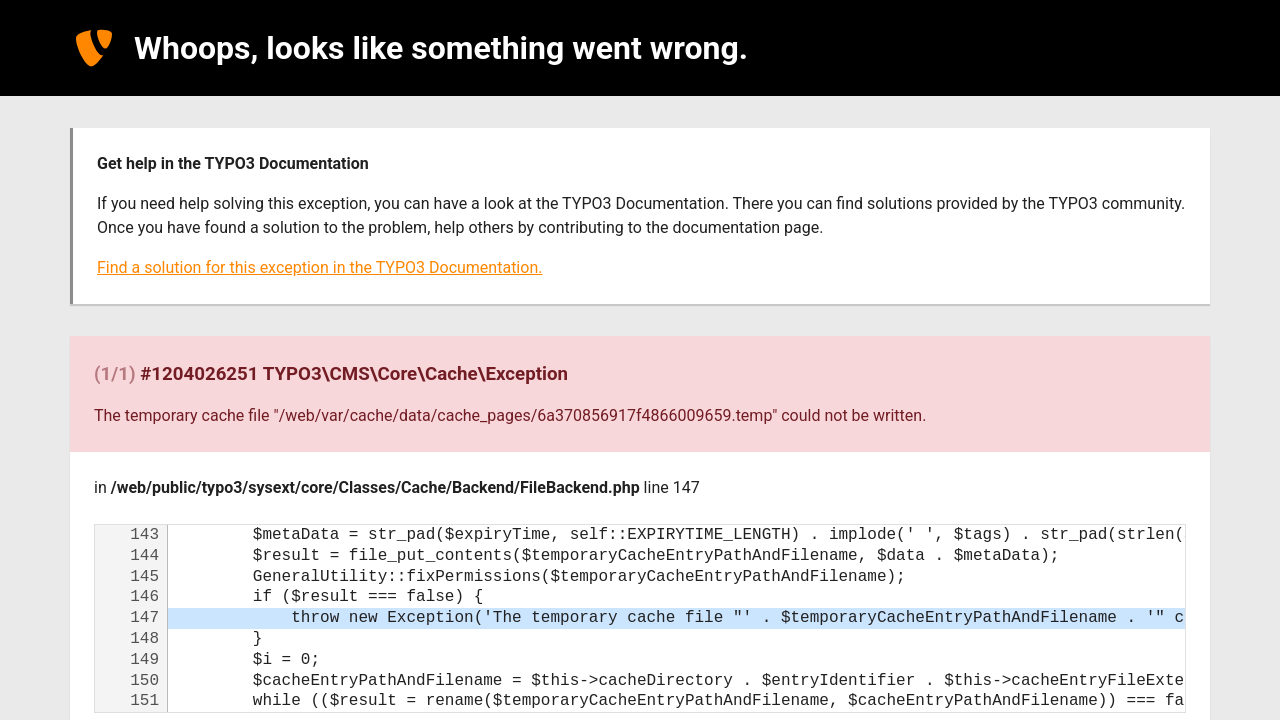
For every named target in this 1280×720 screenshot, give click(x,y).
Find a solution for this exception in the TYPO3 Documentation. (319, 267)
